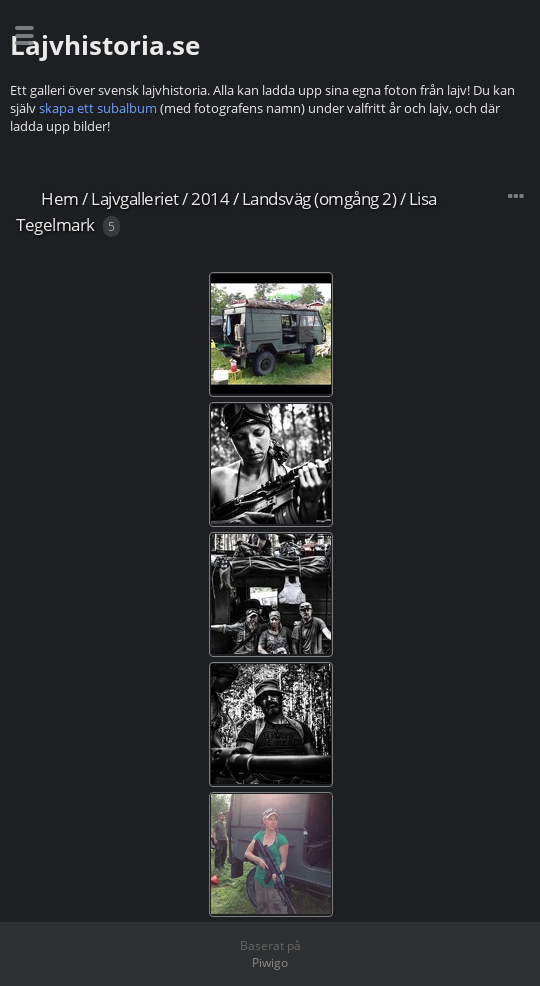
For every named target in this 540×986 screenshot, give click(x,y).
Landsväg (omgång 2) (319, 198)
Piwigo (270, 962)
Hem (60, 198)
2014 (210, 198)
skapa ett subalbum (98, 108)
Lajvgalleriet (135, 198)
